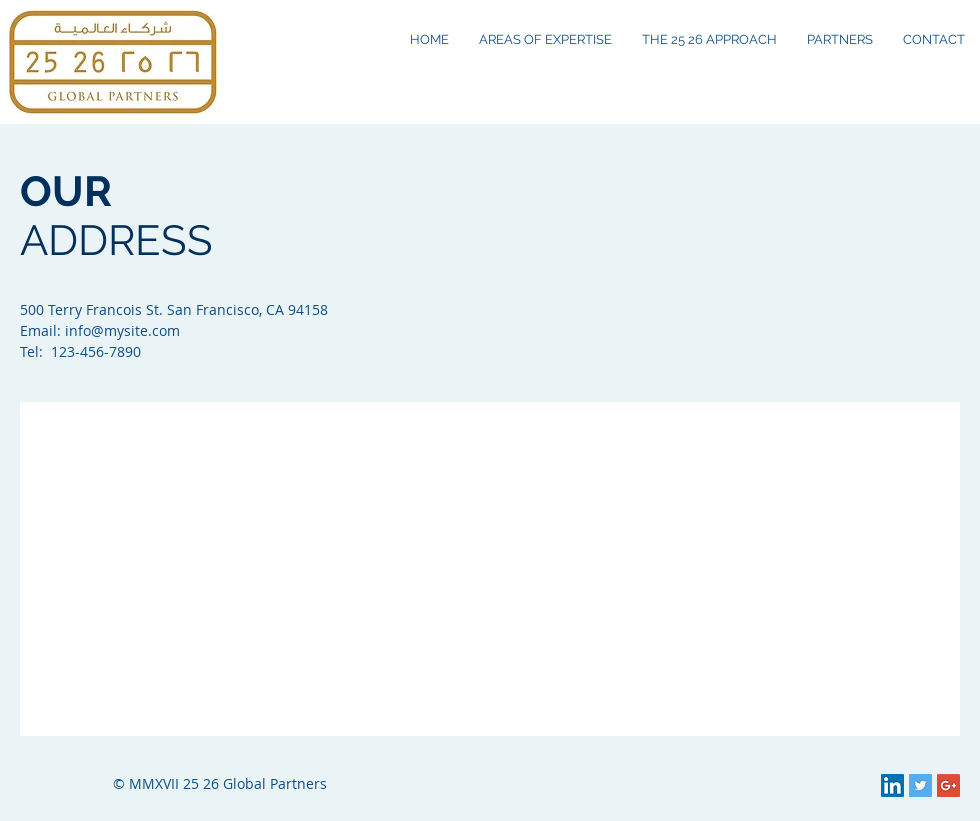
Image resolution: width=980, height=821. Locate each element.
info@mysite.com (122, 330)
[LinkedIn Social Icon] (892, 785)
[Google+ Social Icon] (948, 785)
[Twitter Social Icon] (920, 785)
